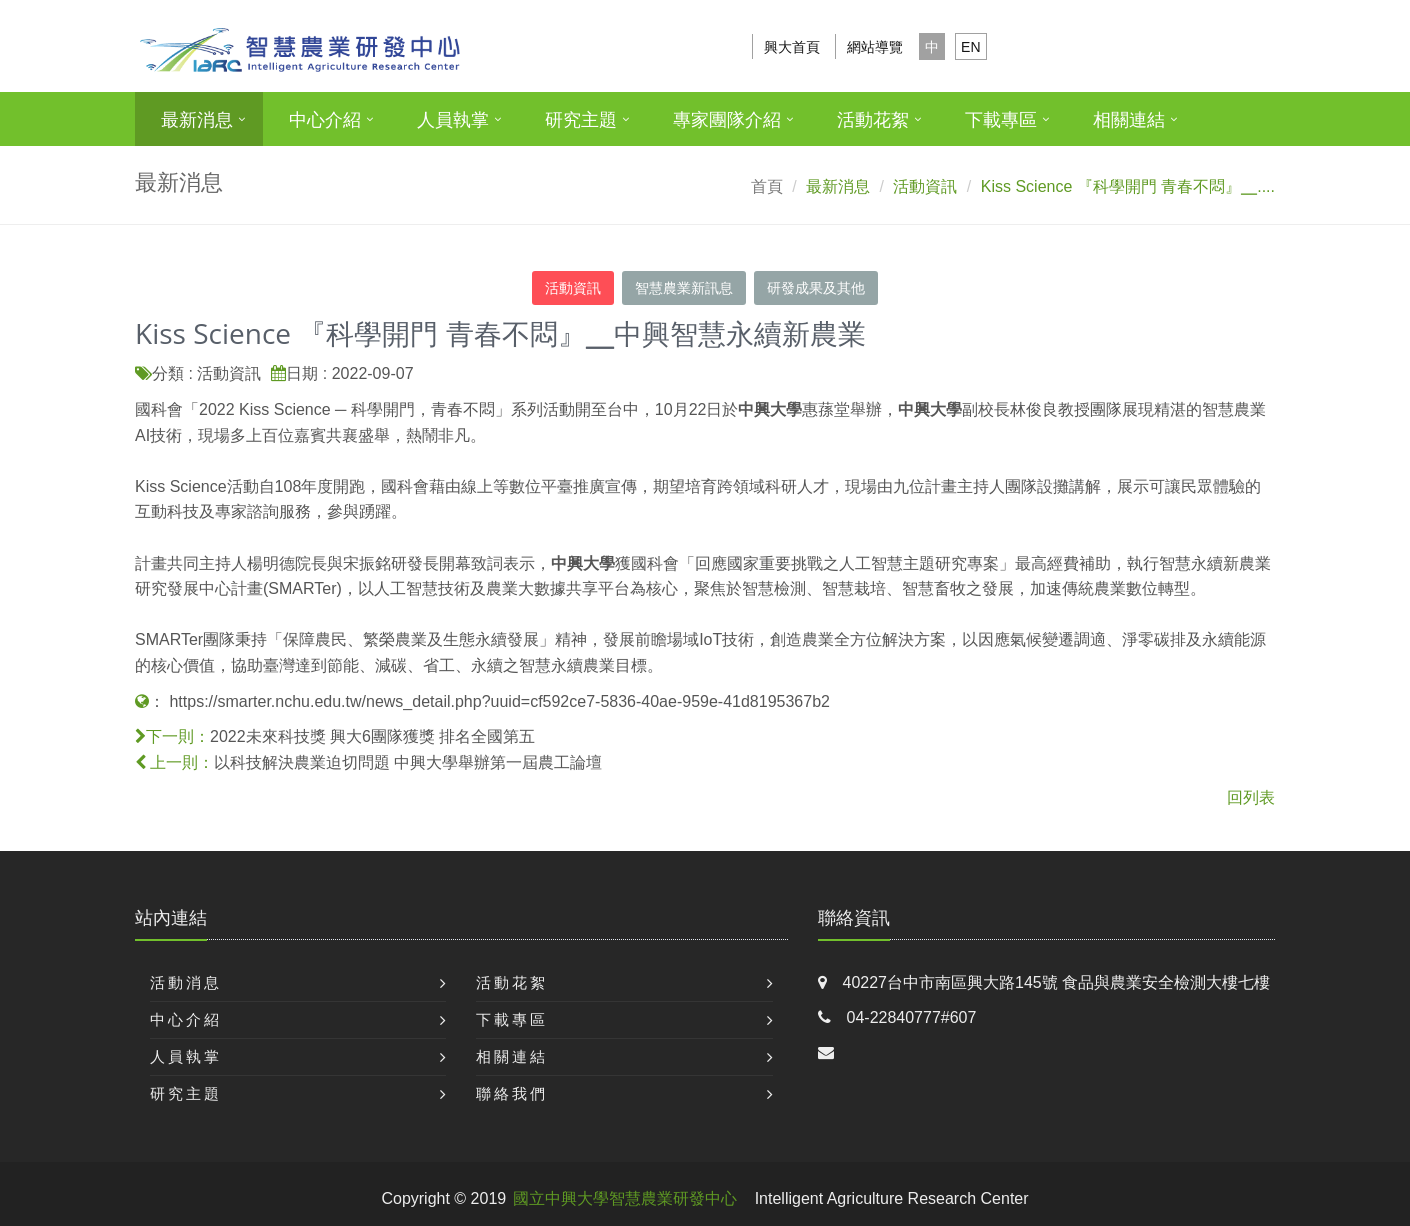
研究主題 (581, 120)
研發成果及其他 (816, 288)
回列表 (1251, 797)
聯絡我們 (512, 1093)
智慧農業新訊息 (684, 288)
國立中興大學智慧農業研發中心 (625, 1198)
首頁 (767, 186)
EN (970, 47)
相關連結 (1129, 120)
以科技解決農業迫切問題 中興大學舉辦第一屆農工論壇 (408, 762)
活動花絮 (873, 120)
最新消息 (197, 120)
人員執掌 (453, 120)
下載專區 (1001, 120)
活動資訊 (573, 288)
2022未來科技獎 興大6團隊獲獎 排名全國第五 (372, 736)
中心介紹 (325, 120)
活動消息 (186, 982)
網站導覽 (875, 47)
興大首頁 (792, 47)
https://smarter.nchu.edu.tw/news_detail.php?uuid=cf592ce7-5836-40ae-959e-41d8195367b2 (499, 701)
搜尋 (1248, 47)
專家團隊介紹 (727, 120)
